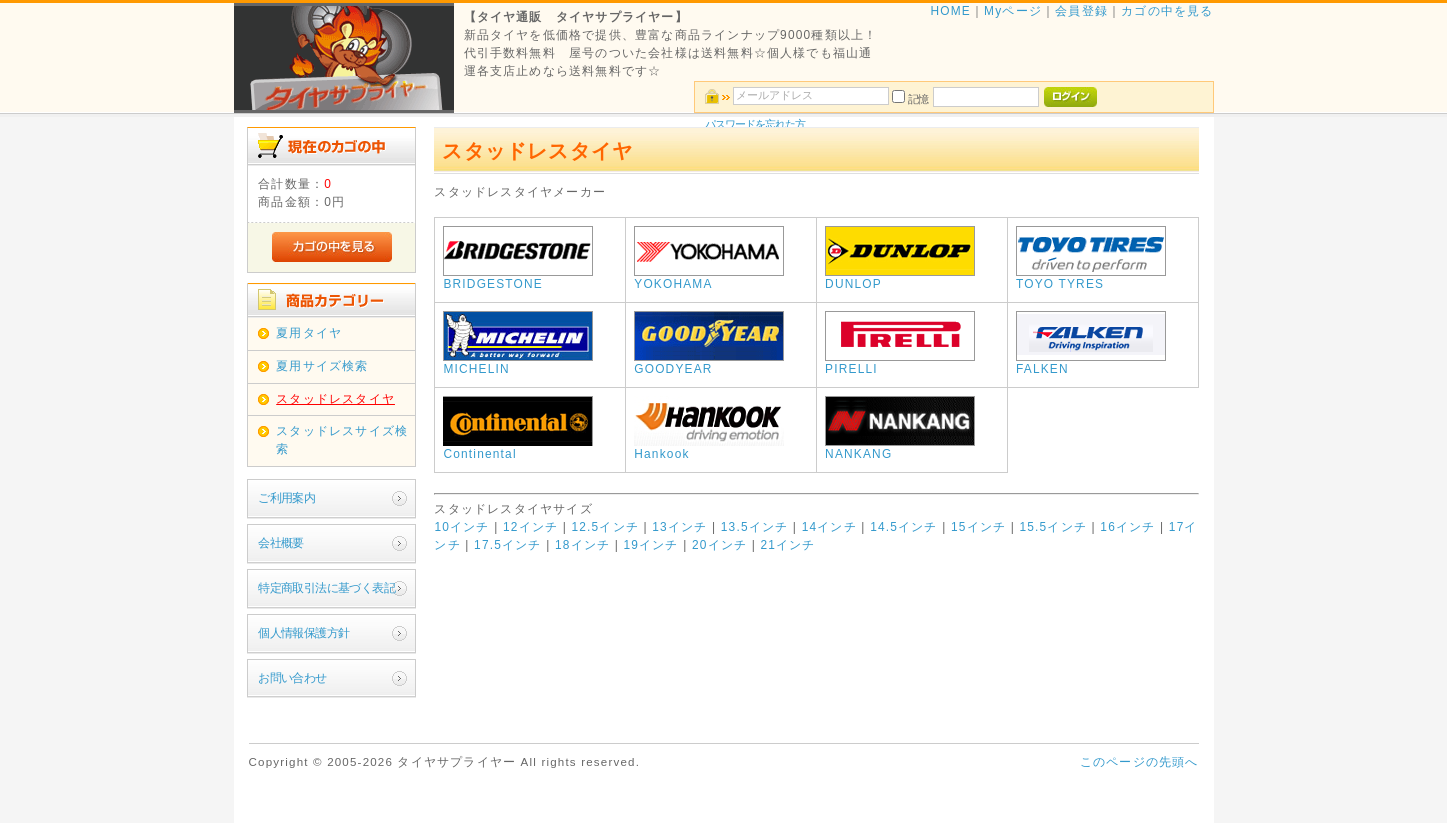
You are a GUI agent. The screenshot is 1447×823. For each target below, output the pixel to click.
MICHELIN (518, 363)
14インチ (829, 527)
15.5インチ (1053, 527)
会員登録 (1081, 11)
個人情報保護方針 (303, 633)
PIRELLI (900, 363)
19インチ (650, 545)
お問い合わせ (292, 678)
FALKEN (1091, 363)
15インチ (978, 527)
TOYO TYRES (1091, 278)
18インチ (582, 545)
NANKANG (900, 448)
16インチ (1127, 527)
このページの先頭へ (1139, 762)
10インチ (461, 527)
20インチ (719, 545)
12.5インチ (605, 527)
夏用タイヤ (309, 333)
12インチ (530, 527)
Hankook (709, 448)
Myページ (1013, 11)
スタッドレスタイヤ (335, 399)
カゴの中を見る (1167, 11)
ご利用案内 (286, 498)
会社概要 (281, 543)
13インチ (679, 527)
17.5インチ (508, 545)
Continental (518, 448)
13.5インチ (755, 527)
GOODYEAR (709, 363)
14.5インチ (904, 527)
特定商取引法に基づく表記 (326, 588)
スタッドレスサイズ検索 (342, 440)
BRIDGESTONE (518, 278)
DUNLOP (900, 278)
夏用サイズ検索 (322, 366)
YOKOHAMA (709, 278)
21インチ (787, 545)
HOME (950, 11)
